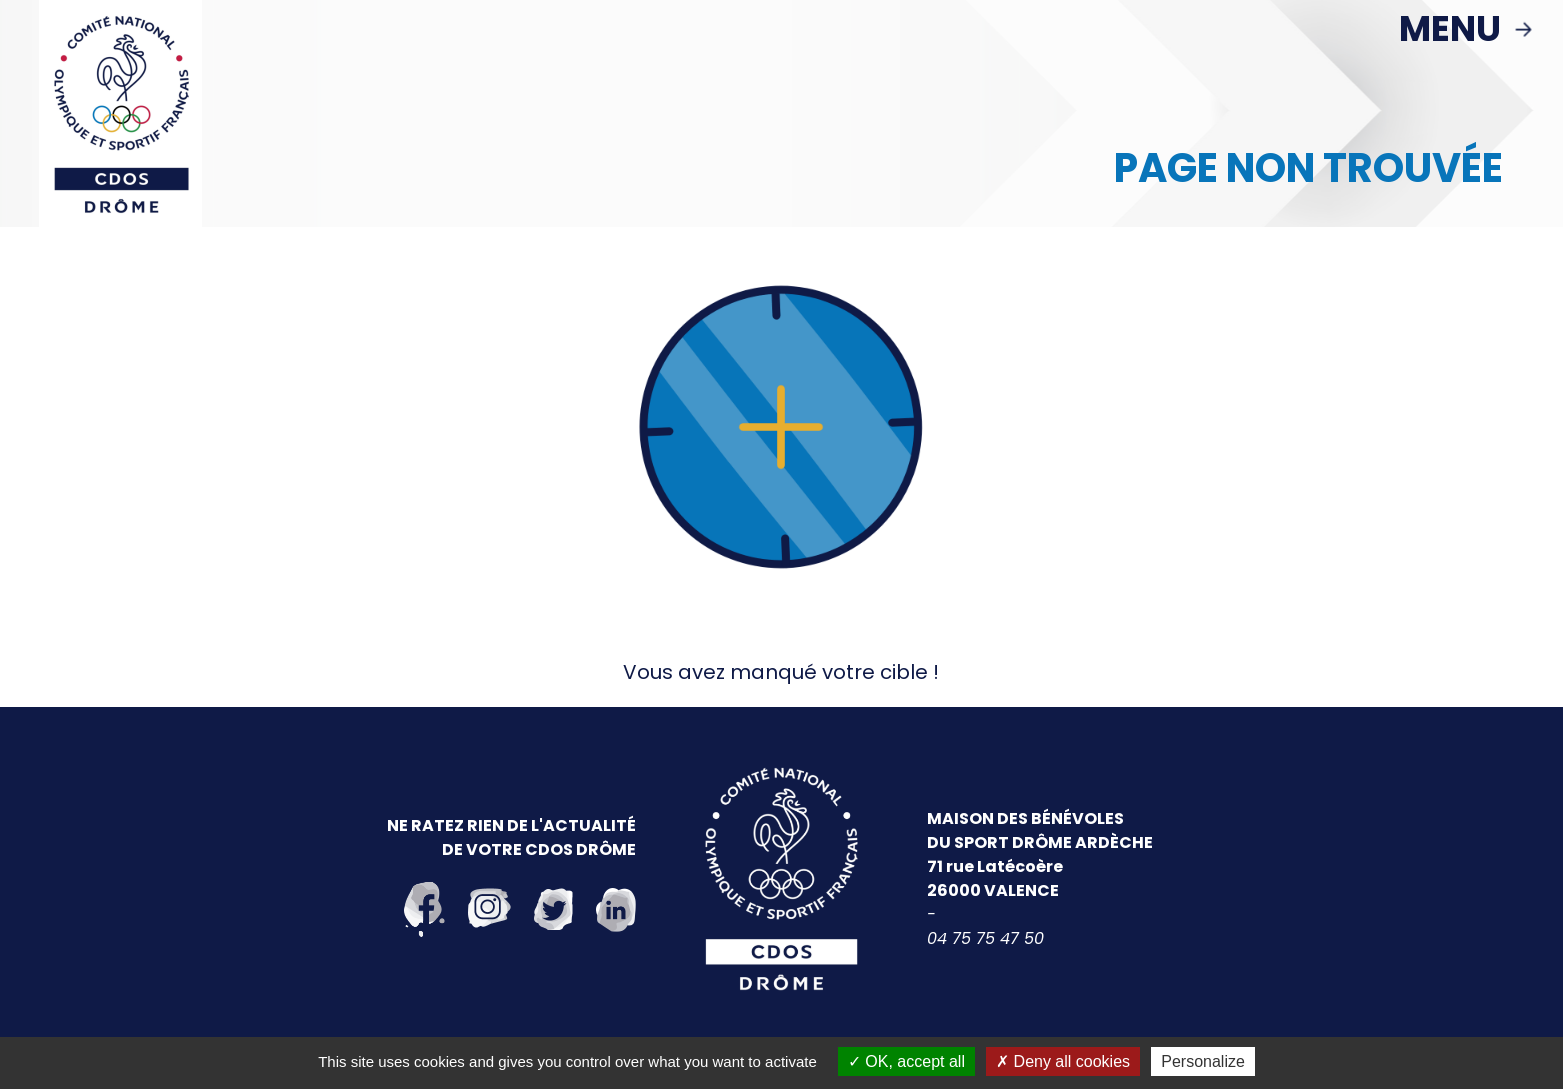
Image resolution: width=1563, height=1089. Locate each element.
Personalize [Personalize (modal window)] (1203, 1061)
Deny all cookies (1063, 1061)
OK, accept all (906, 1061)
